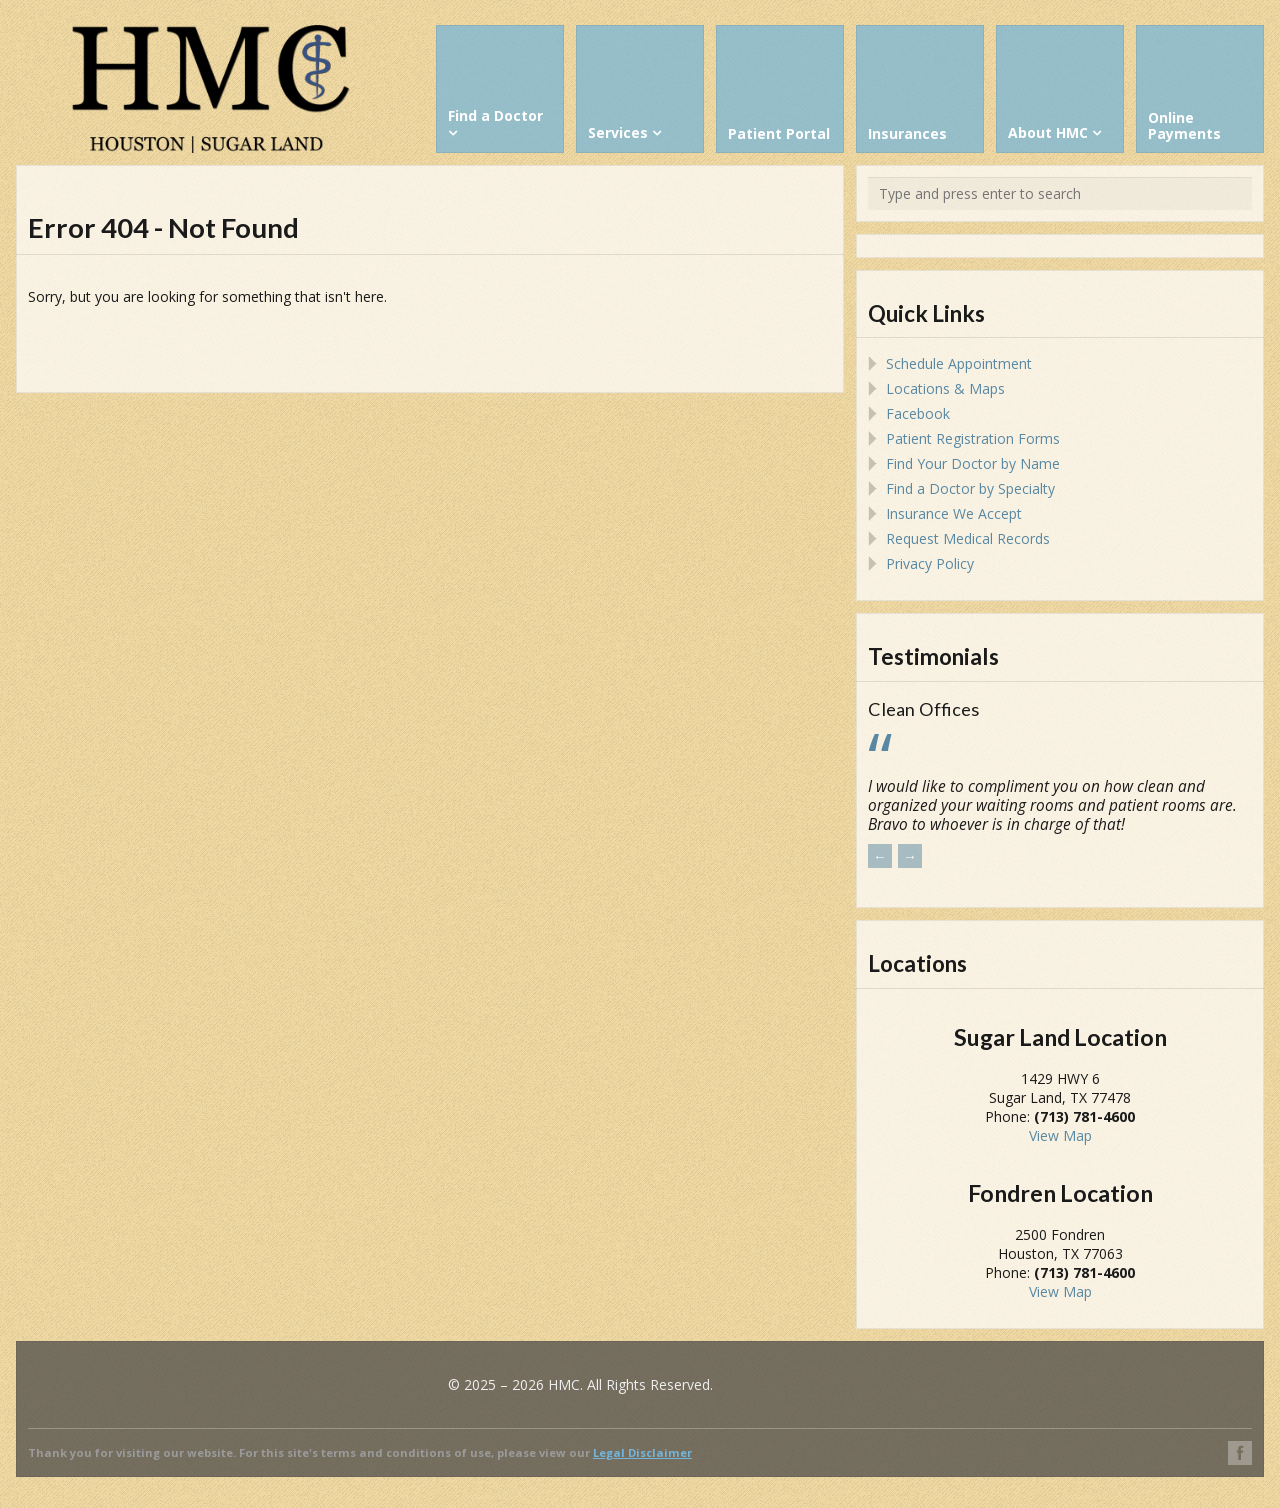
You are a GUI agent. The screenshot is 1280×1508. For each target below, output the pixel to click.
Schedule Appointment (959, 363)
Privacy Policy (930, 563)
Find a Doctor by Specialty (970, 488)
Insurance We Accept (954, 513)
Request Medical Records (968, 538)
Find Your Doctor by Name (973, 463)
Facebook (918, 413)
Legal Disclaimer (642, 1452)
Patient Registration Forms (973, 438)
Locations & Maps (945, 388)
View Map (1060, 1135)
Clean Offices (923, 709)
